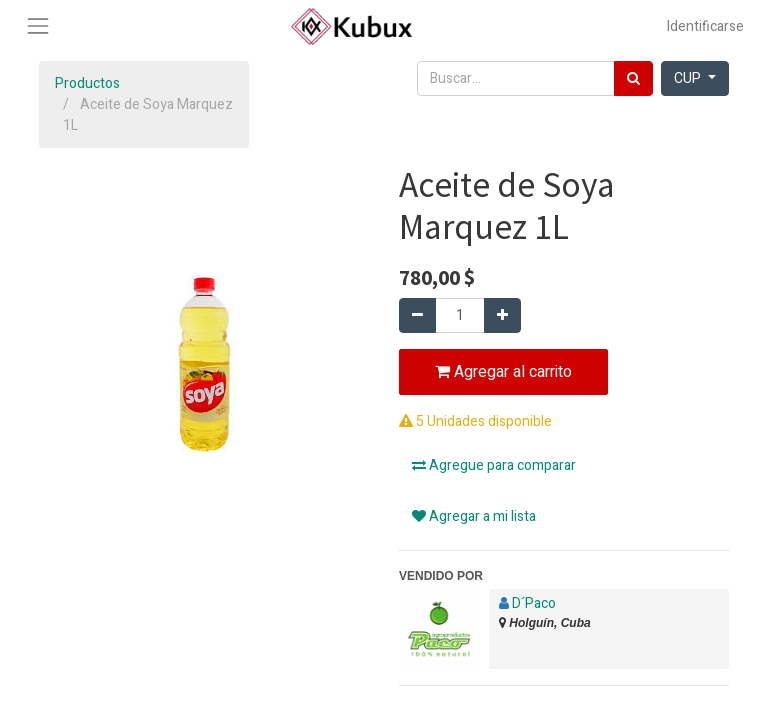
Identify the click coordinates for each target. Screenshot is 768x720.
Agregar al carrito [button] (503, 372)
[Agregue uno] (502, 315)
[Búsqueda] (633, 78)
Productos (87, 83)
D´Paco (534, 603)
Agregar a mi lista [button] (474, 516)
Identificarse (705, 26)
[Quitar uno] (417, 315)
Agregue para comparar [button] (494, 465)
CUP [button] (689, 78)
